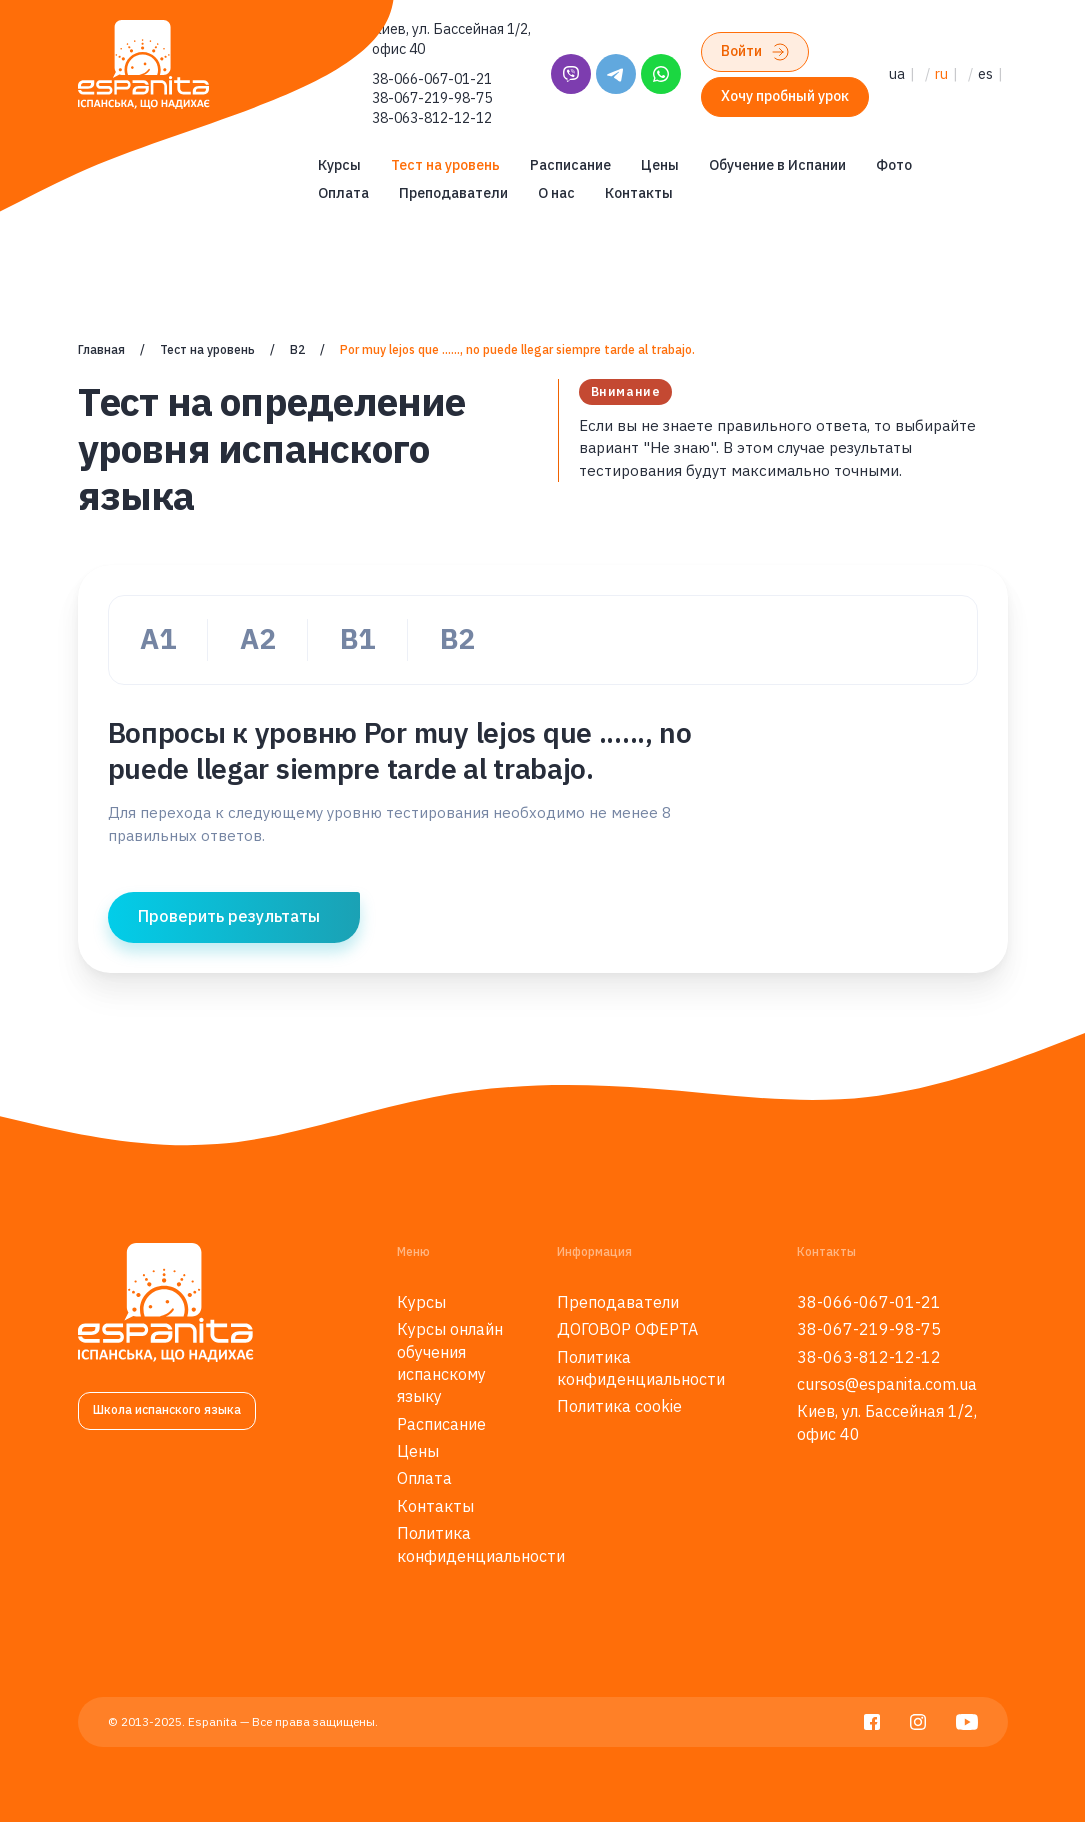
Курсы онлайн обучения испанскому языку (450, 1362)
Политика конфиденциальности (481, 1544)
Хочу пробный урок (785, 96)
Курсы (339, 165)
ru (941, 74)
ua (897, 74)
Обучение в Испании (777, 165)
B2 (297, 349)
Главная (101, 349)
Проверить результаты (229, 916)
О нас (556, 193)
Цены (660, 165)
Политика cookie (619, 1406)
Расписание (570, 165)
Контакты (639, 193)
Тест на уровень (445, 165)
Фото (894, 165)
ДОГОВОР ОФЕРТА (627, 1329)
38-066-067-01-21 (432, 79)
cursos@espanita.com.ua (887, 1384)
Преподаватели (453, 193)
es (985, 74)
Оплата (343, 193)
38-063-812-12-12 (432, 118)
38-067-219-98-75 (432, 98)
